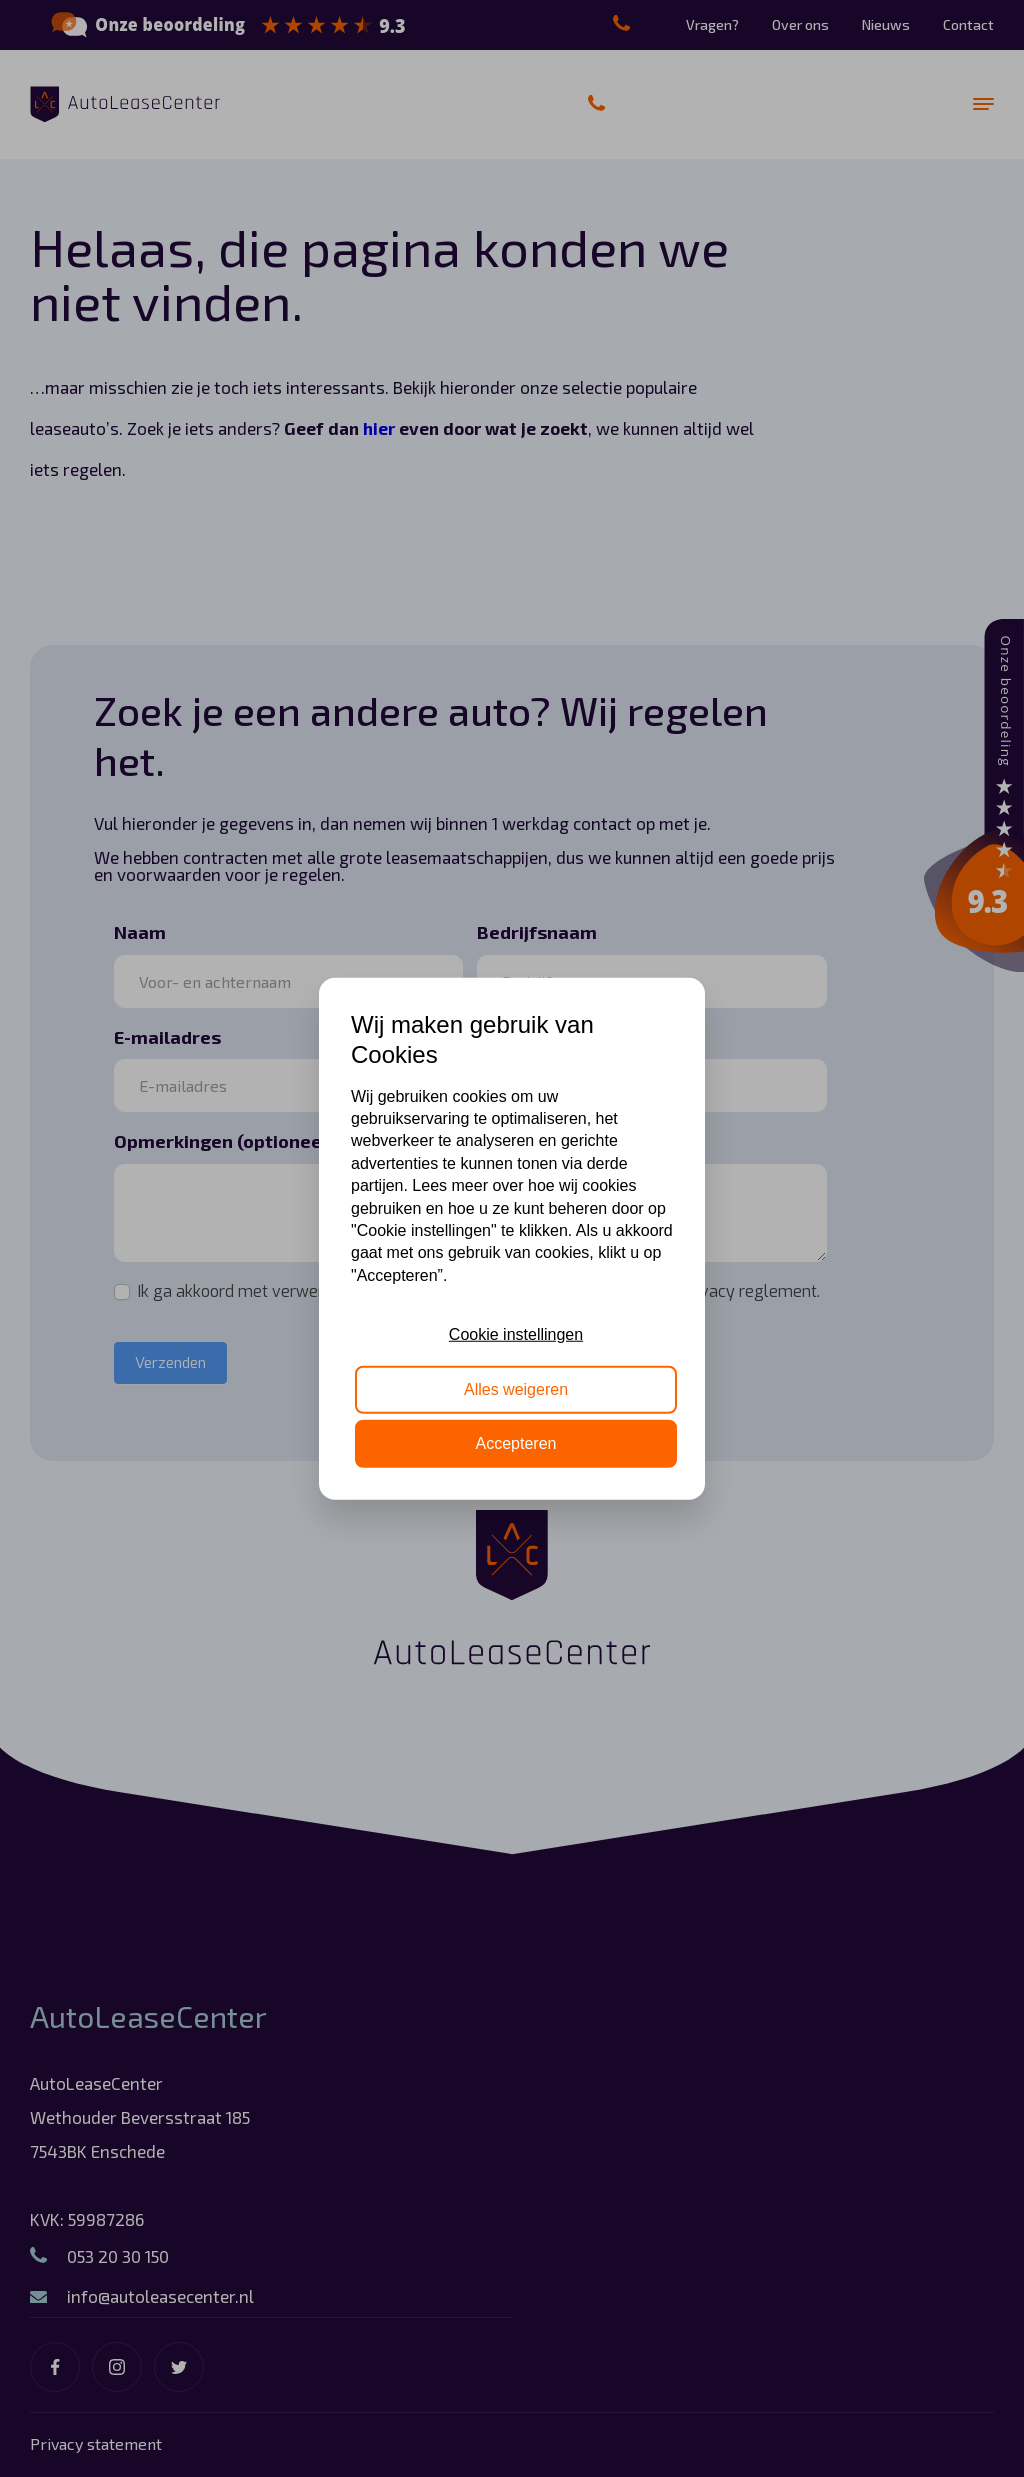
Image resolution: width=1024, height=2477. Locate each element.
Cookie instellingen (516, 1334)
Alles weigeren (516, 1388)
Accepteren (516, 1443)
